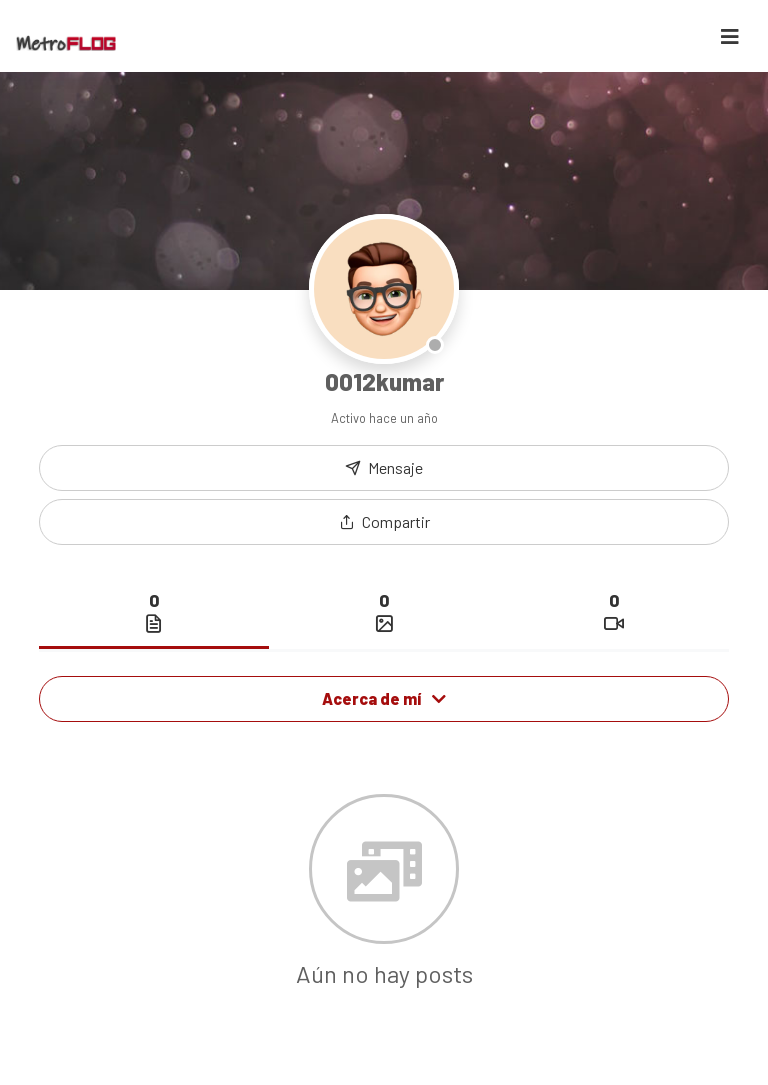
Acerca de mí (384, 698)
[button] (384, 522)
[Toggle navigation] (730, 36)
